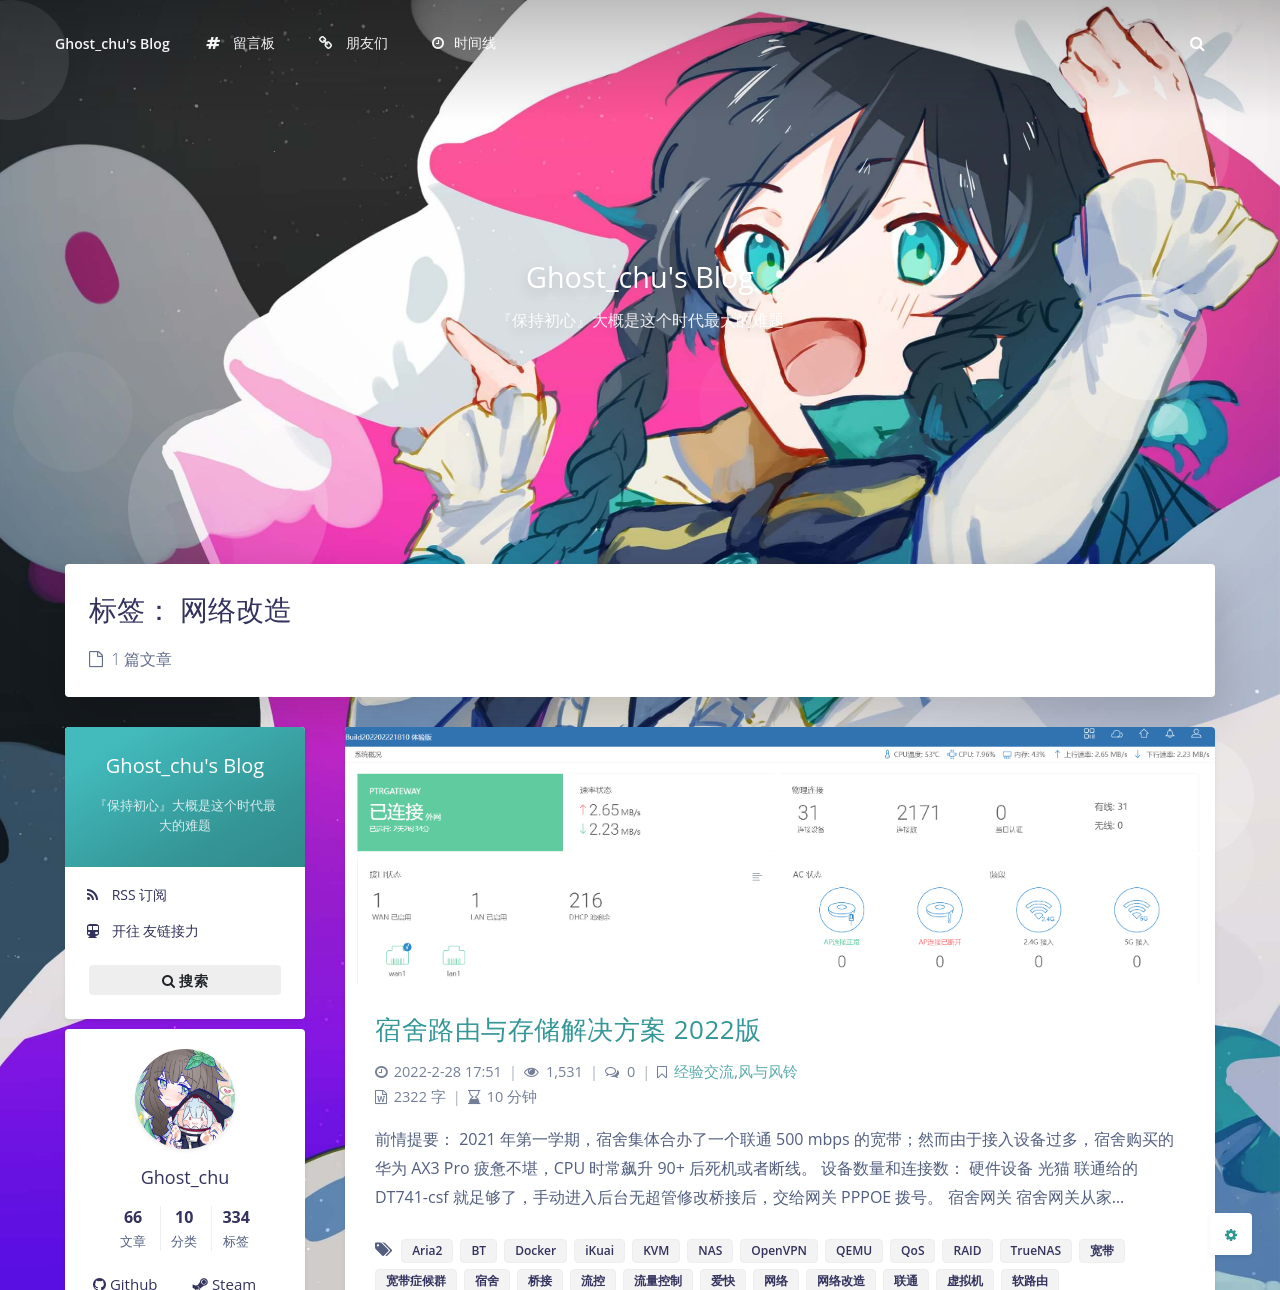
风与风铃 (768, 1071)
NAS (710, 1250)
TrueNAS (1036, 1250)
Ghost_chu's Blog (112, 43)
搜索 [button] (185, 980)
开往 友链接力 (142, 930)
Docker (535, 1250)
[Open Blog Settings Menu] (1231, 1234)
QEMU (854, 1250)
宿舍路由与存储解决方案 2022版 (568, 1029)
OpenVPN (779, 1250)
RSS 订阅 (126, 894)
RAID (967, 1250)
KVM (656, 1250)
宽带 (1102, 1250)
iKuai (599, 1250)
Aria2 (427, 1250)
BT (478, 1250)
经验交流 (704, 1071)
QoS (912, 1250)
